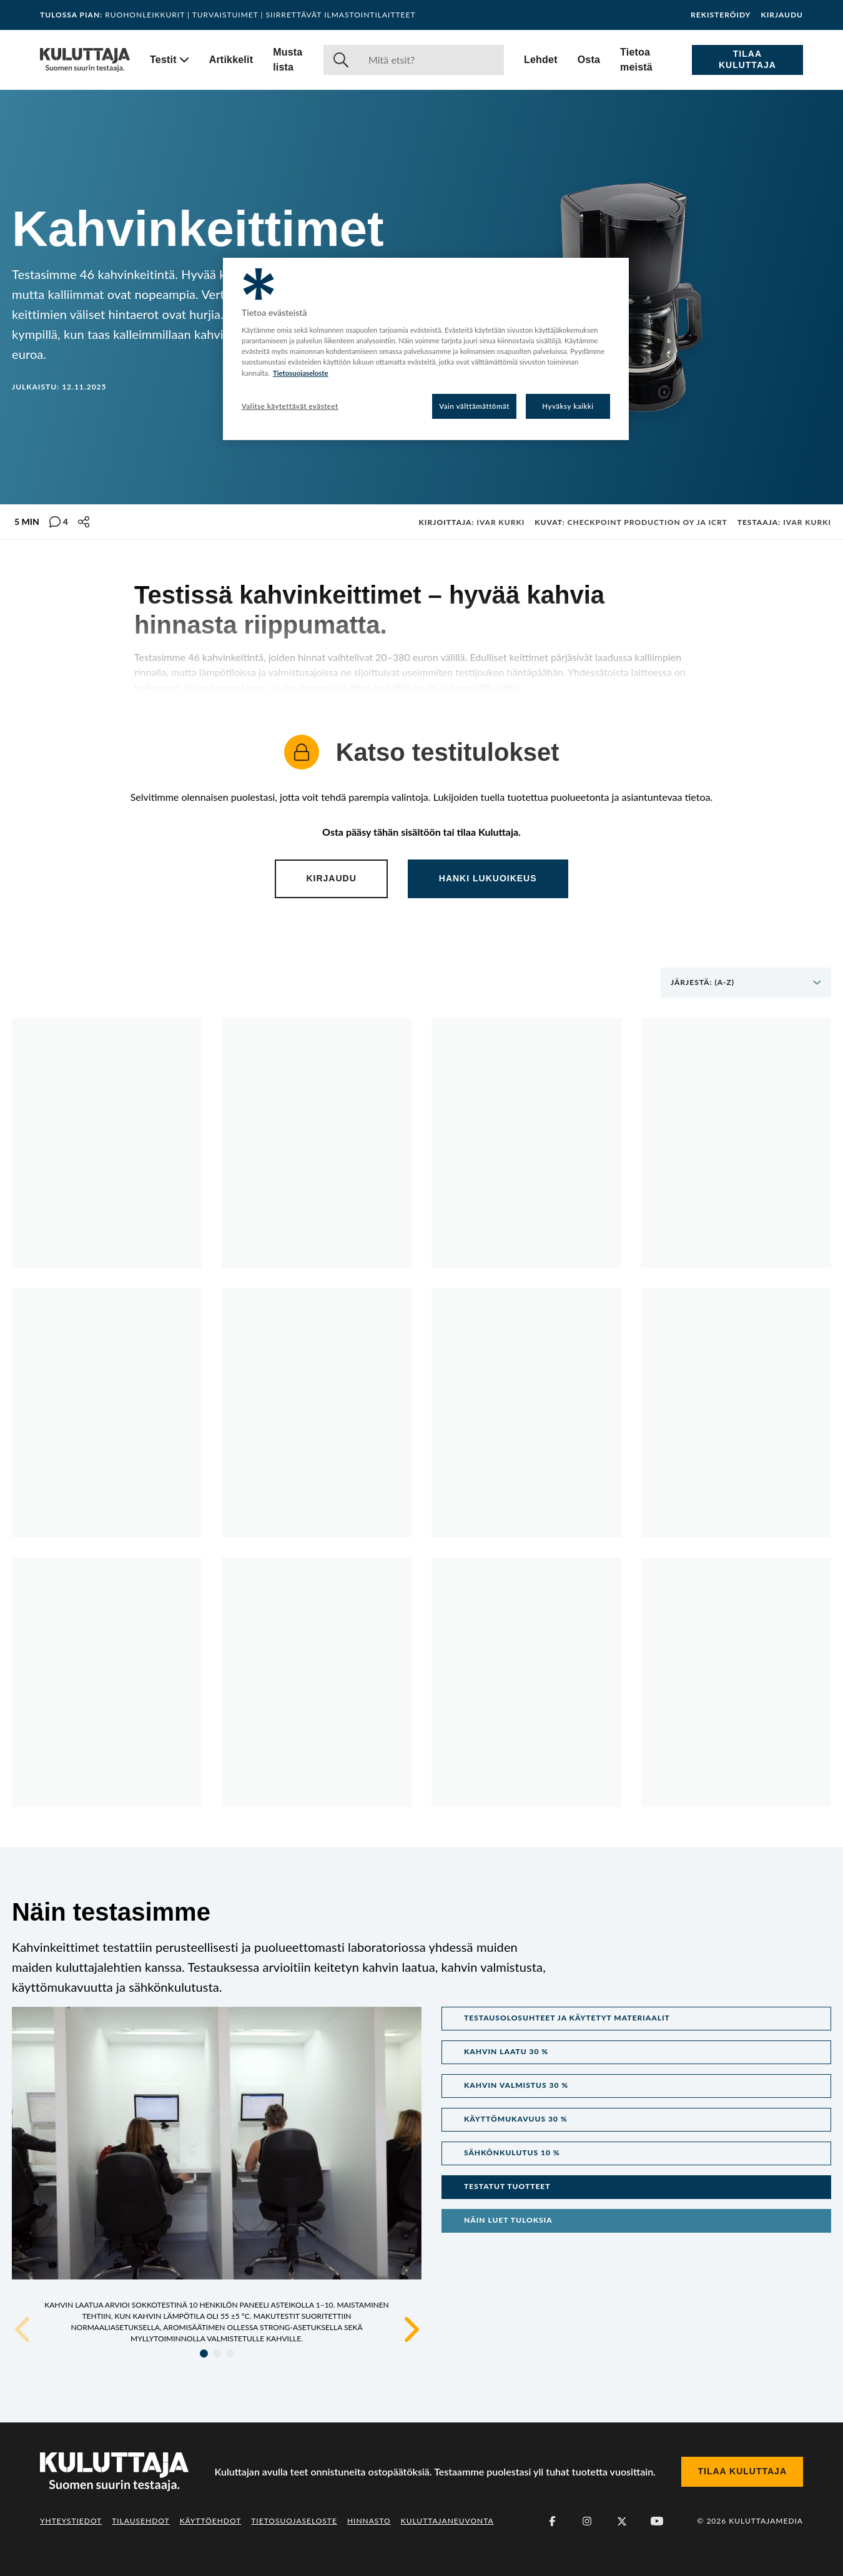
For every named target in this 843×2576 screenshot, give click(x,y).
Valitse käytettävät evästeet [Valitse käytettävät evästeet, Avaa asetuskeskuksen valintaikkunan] (290, 406)
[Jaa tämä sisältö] (83, 521)
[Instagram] (587, 2521)
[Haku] (431, 60)
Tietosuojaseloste (294, 2520)
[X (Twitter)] (622, 2521)
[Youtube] (657, 2521)
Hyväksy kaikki (568, 406)
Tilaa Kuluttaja (747, 59)
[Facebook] (552, 2521)
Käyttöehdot (211, 2520)
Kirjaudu (782, 15)
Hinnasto (369, 2520)
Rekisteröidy (721, 15)
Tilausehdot (140, 2520)
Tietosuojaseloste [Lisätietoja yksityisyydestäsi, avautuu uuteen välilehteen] (300, 373)
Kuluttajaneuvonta (447, 2520)
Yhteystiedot (71, 2520)
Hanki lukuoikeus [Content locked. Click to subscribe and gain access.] (488, 878)
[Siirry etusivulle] (85, 60)
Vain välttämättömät (474, 406)
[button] (636, 2019)
